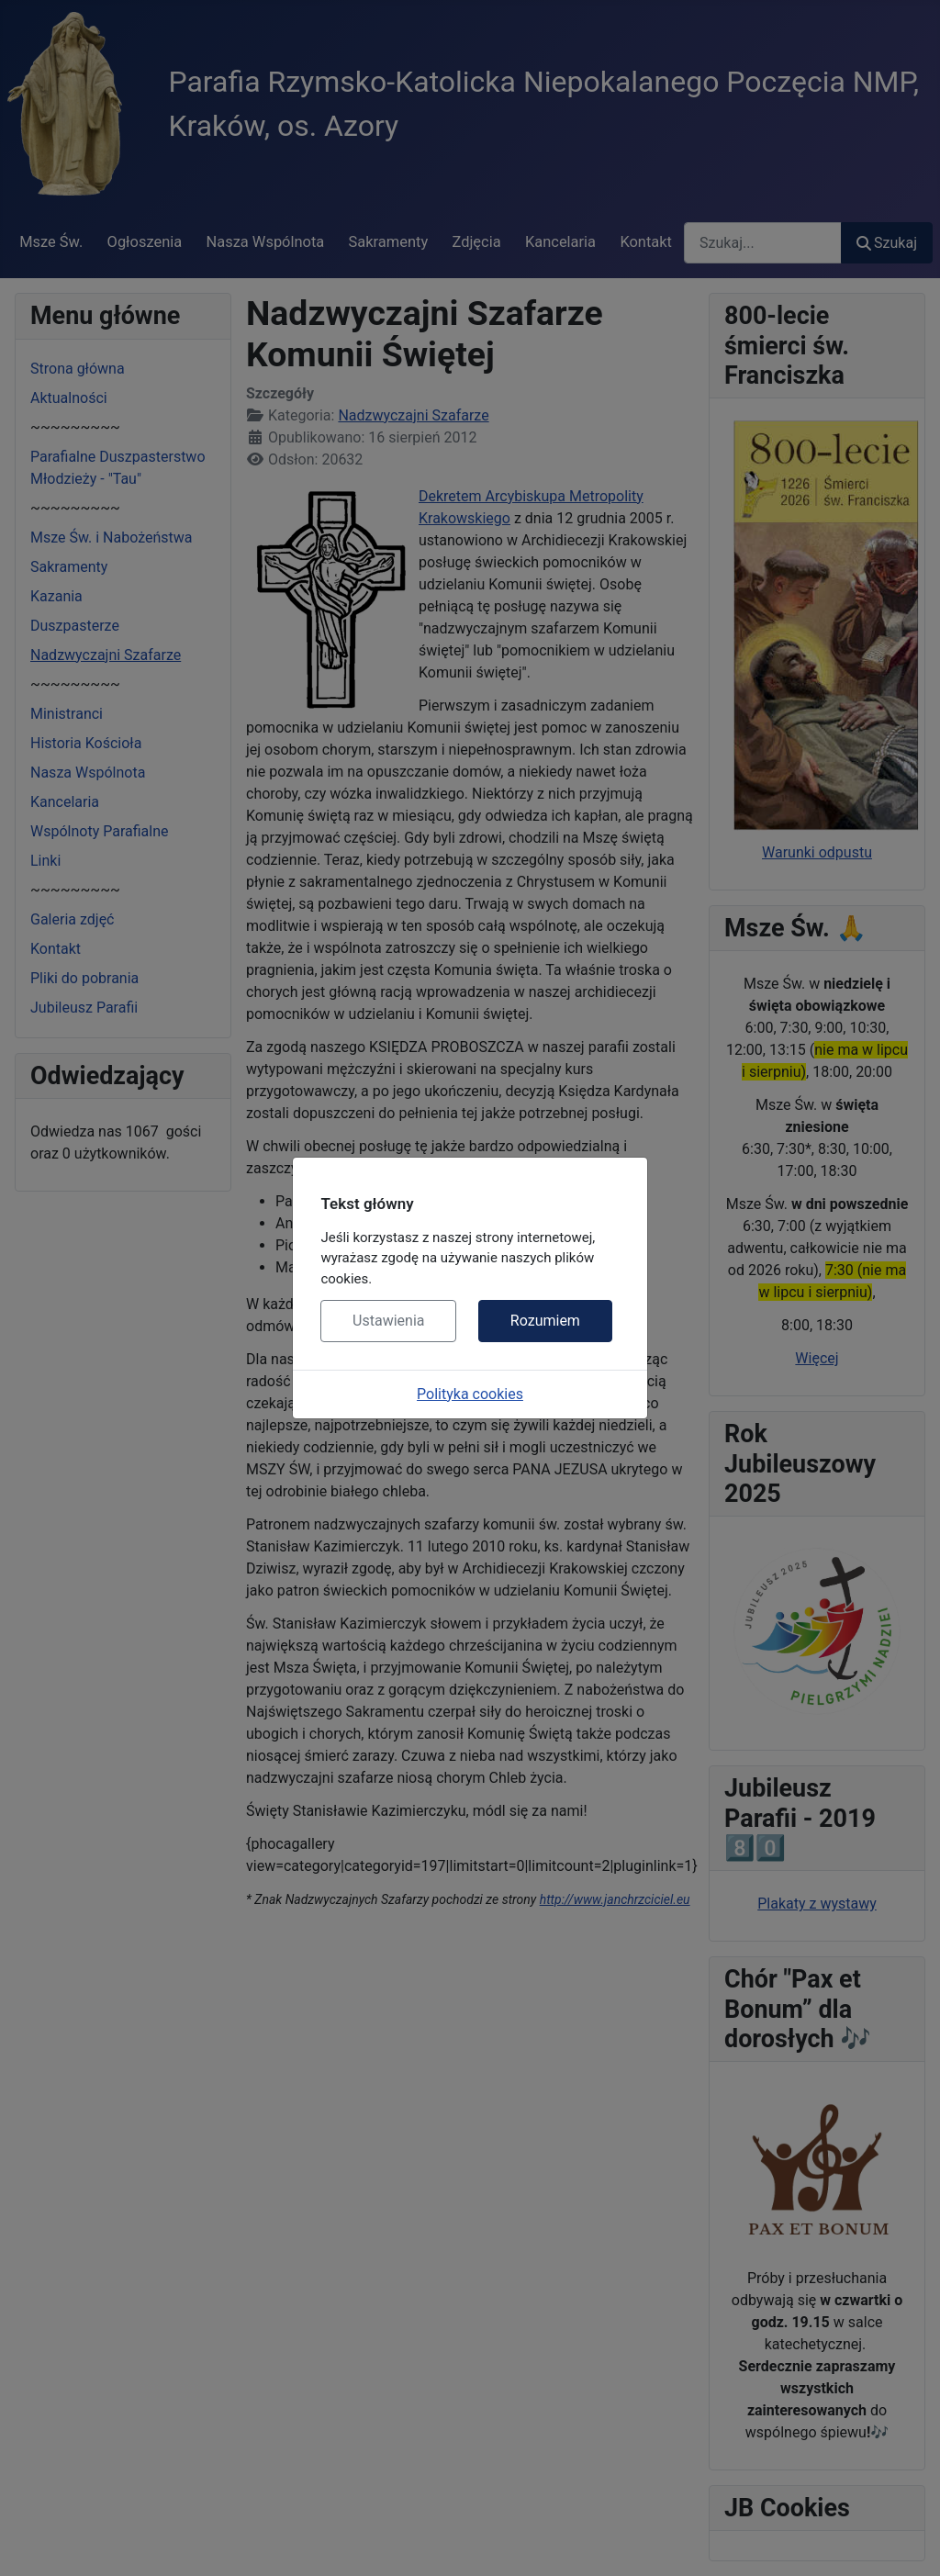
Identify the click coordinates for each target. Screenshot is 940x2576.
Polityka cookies (470, 1394)
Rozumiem (545, 1320)
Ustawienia (388, 1320)
